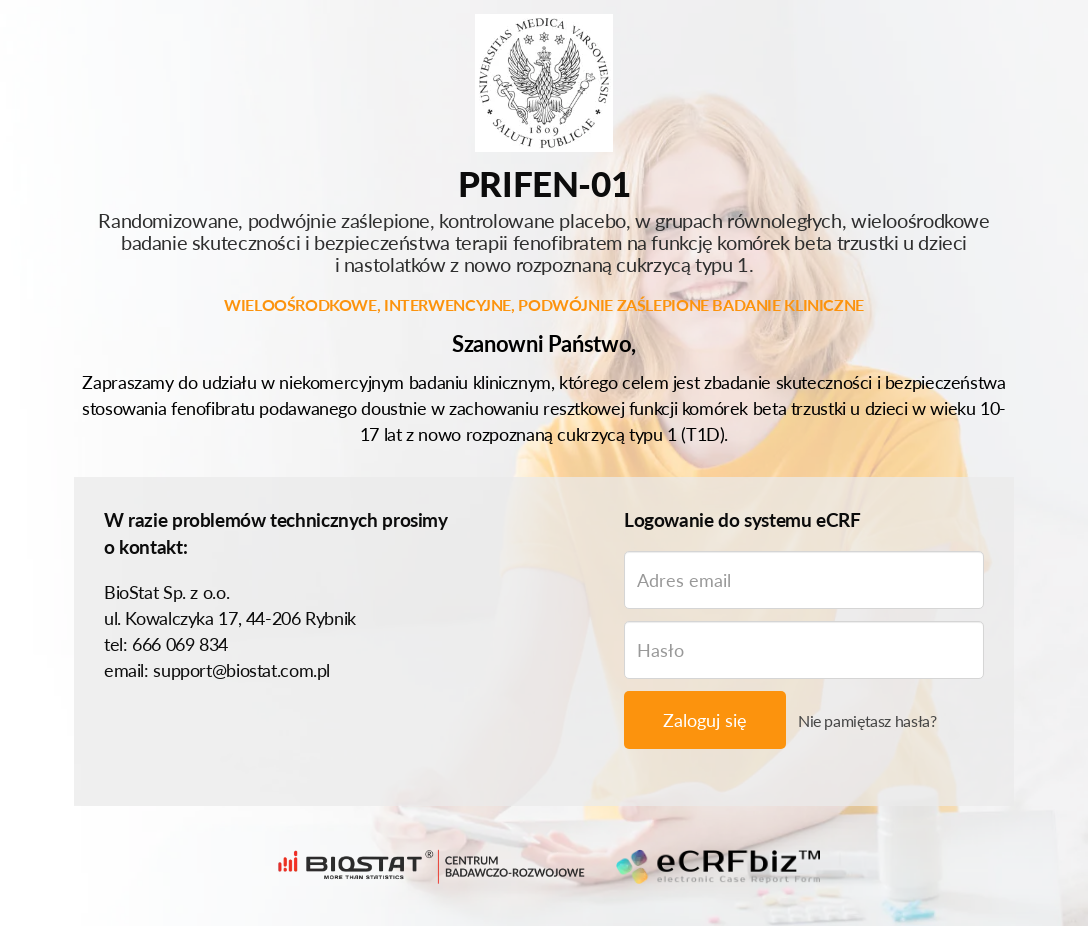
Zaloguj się (705, 720)
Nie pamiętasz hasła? (867, 720)
